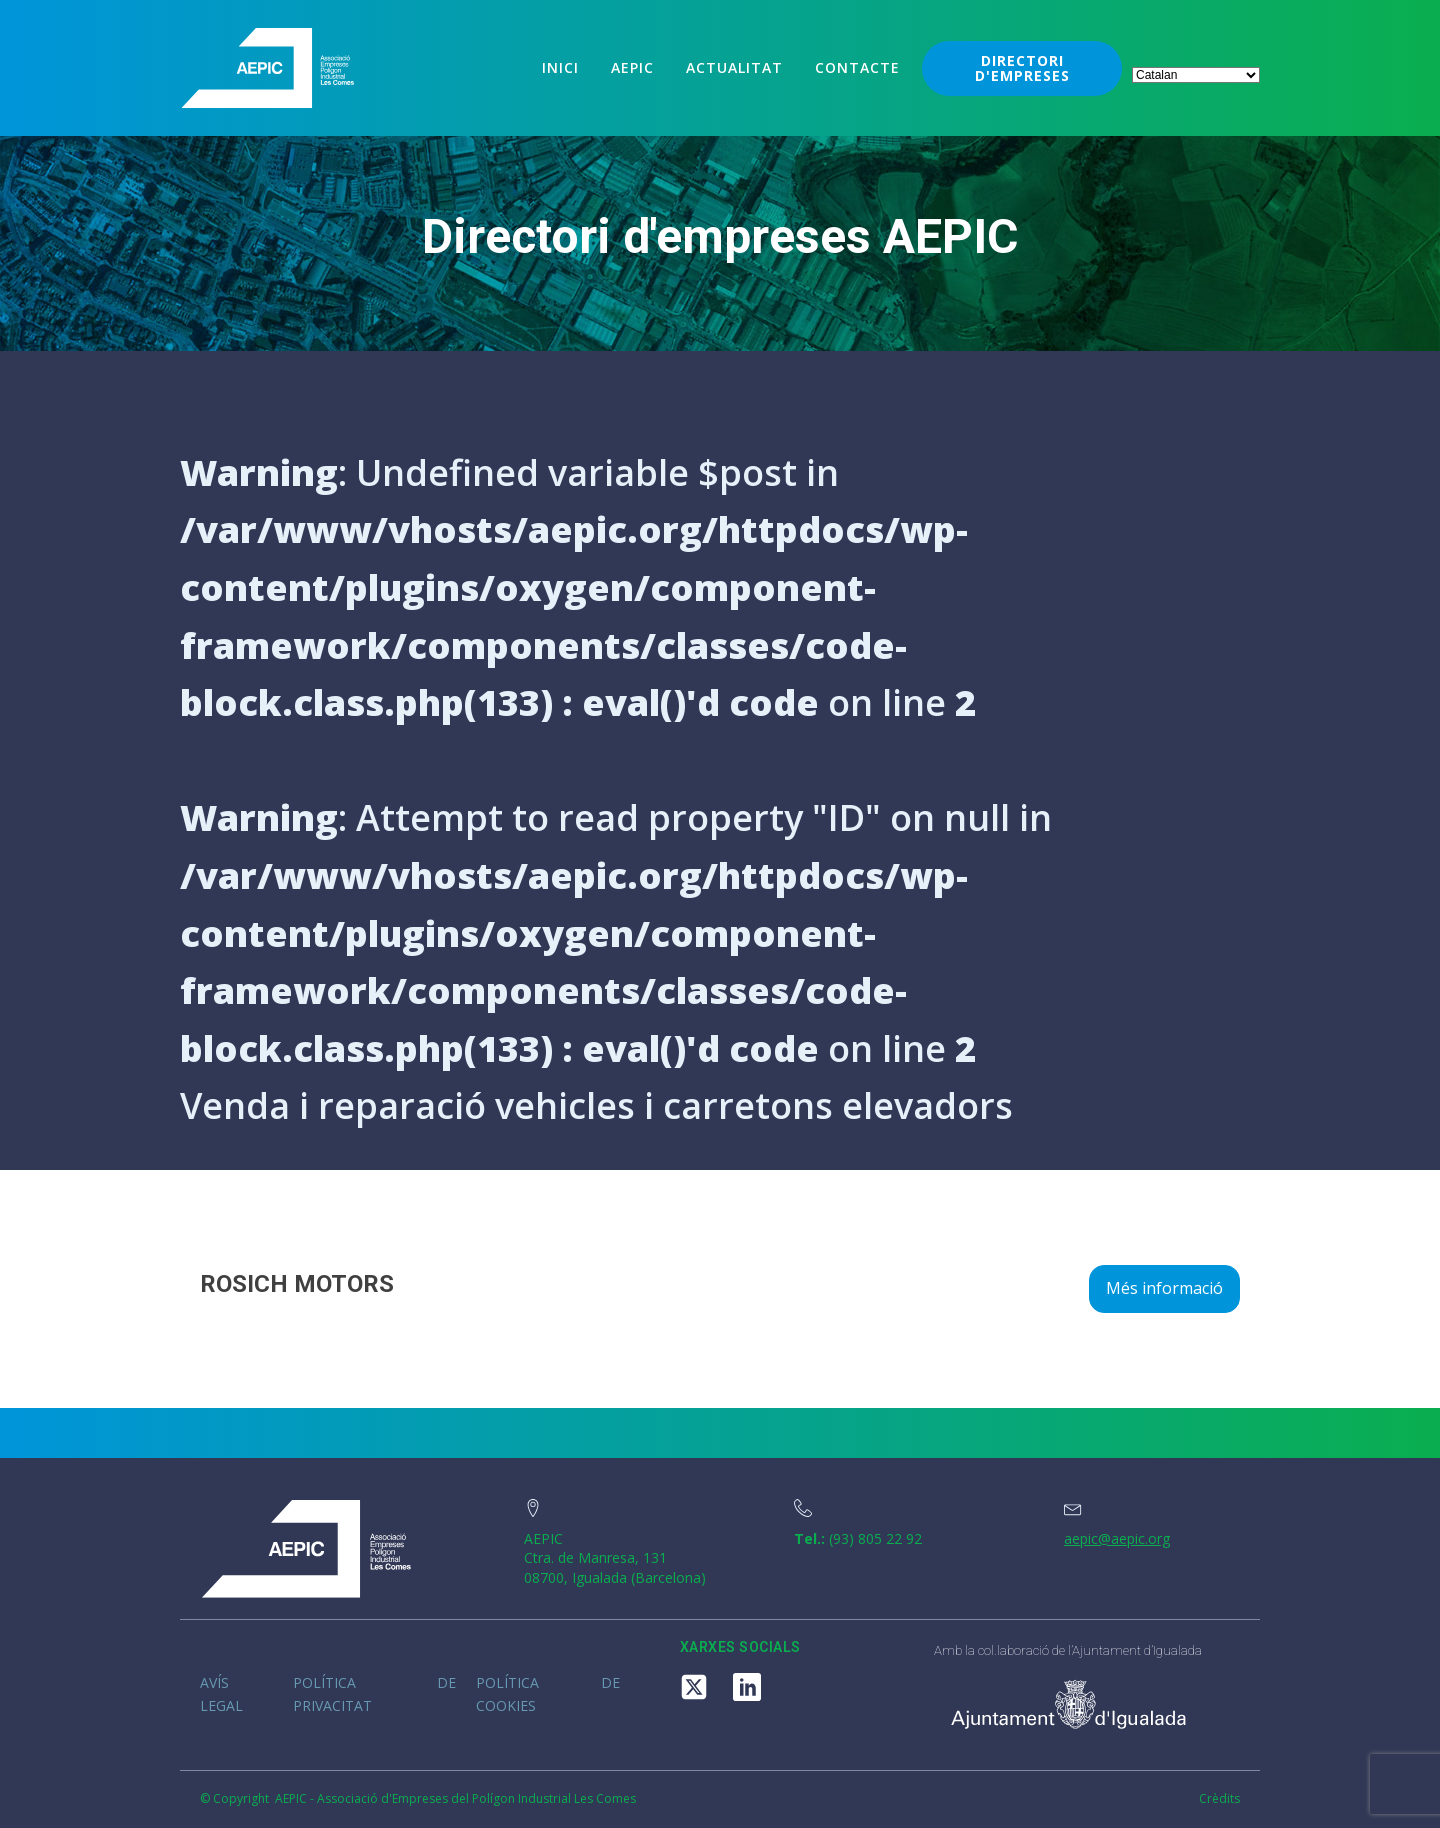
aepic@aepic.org (1117, 1538)
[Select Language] (1196, 75)
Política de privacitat (374, 1693)
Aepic (632, 67)
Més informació (1164, 1288)
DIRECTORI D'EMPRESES (1022, 68)
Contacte (857, 67)
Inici (560, 67)
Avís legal (221, 1693)
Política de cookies (548, 1693)
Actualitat (734, 67)
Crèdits (1219, 1799)
